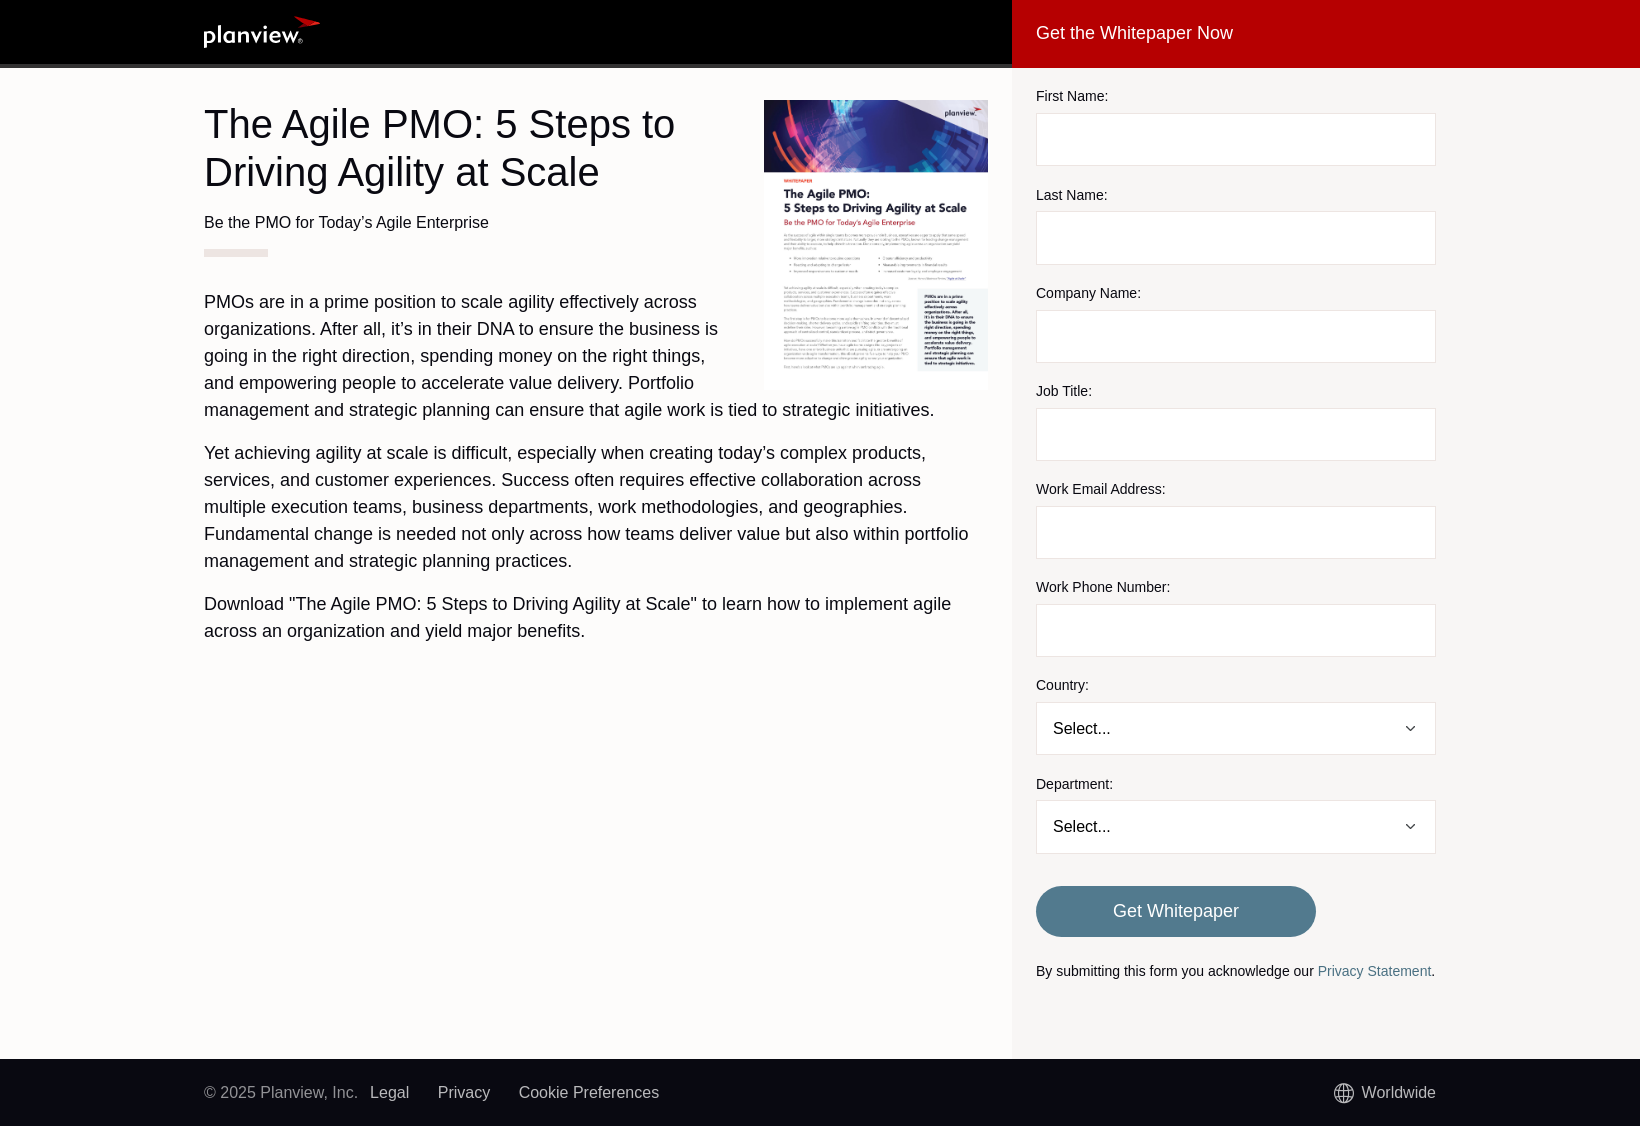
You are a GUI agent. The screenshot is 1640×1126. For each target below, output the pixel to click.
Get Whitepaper (1176, 911)
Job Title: (1064, 391)
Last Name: (1072, 195)
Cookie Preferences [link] (589, 1092)
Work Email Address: (1101, 489)
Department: (1074, 784)
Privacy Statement (1375, 971)
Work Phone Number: (1103, 587)
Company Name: (1088, 293)
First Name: (1072, 96)
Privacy (464, 1092)
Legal (389, 1092)
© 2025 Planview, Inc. (281, 1092)
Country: (1062, 685)
